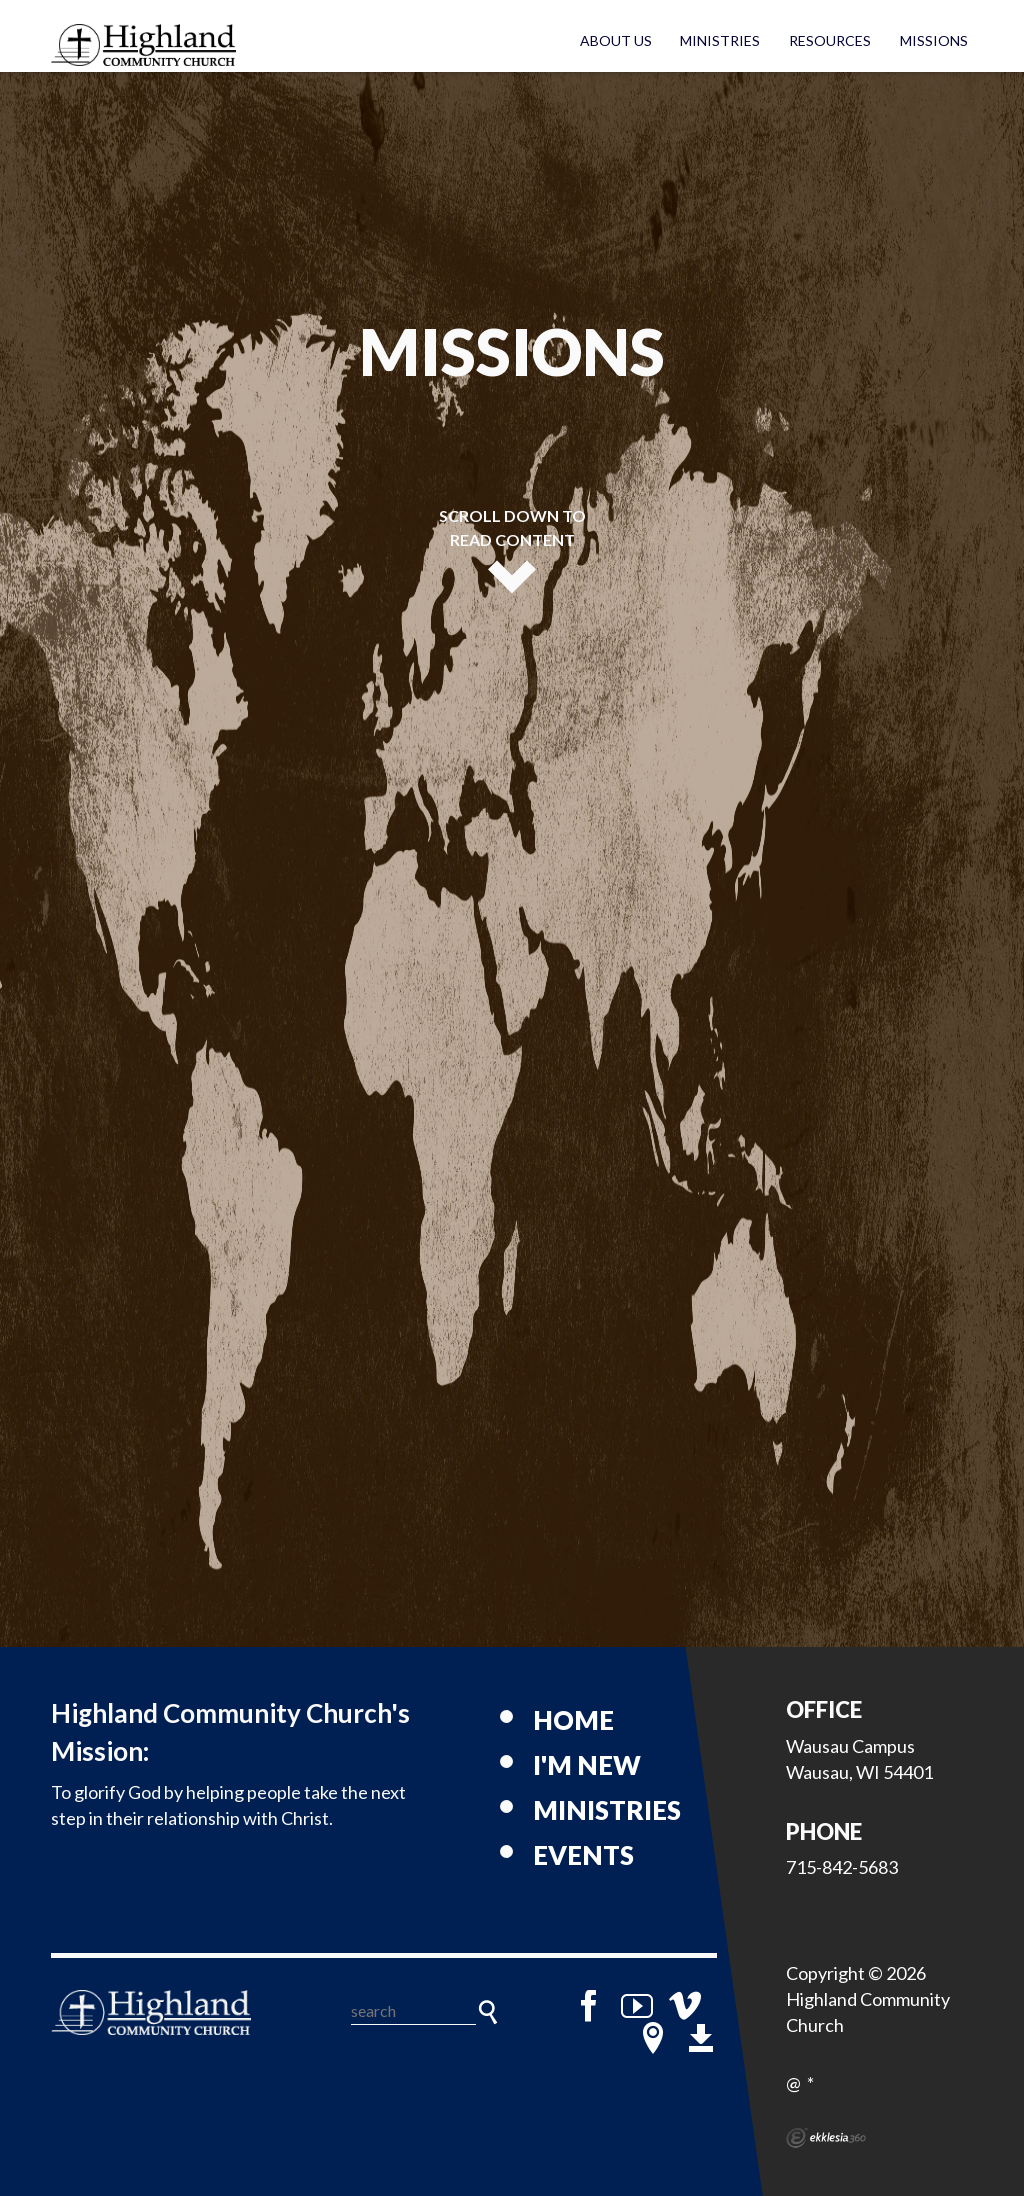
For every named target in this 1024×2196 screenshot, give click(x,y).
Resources (830, 40)
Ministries (720, 40)
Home (573, 1720)
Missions (934, 40)
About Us (616, 40)
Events (583, 1855)
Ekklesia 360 (826, 2138)
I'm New (587, 1765)
